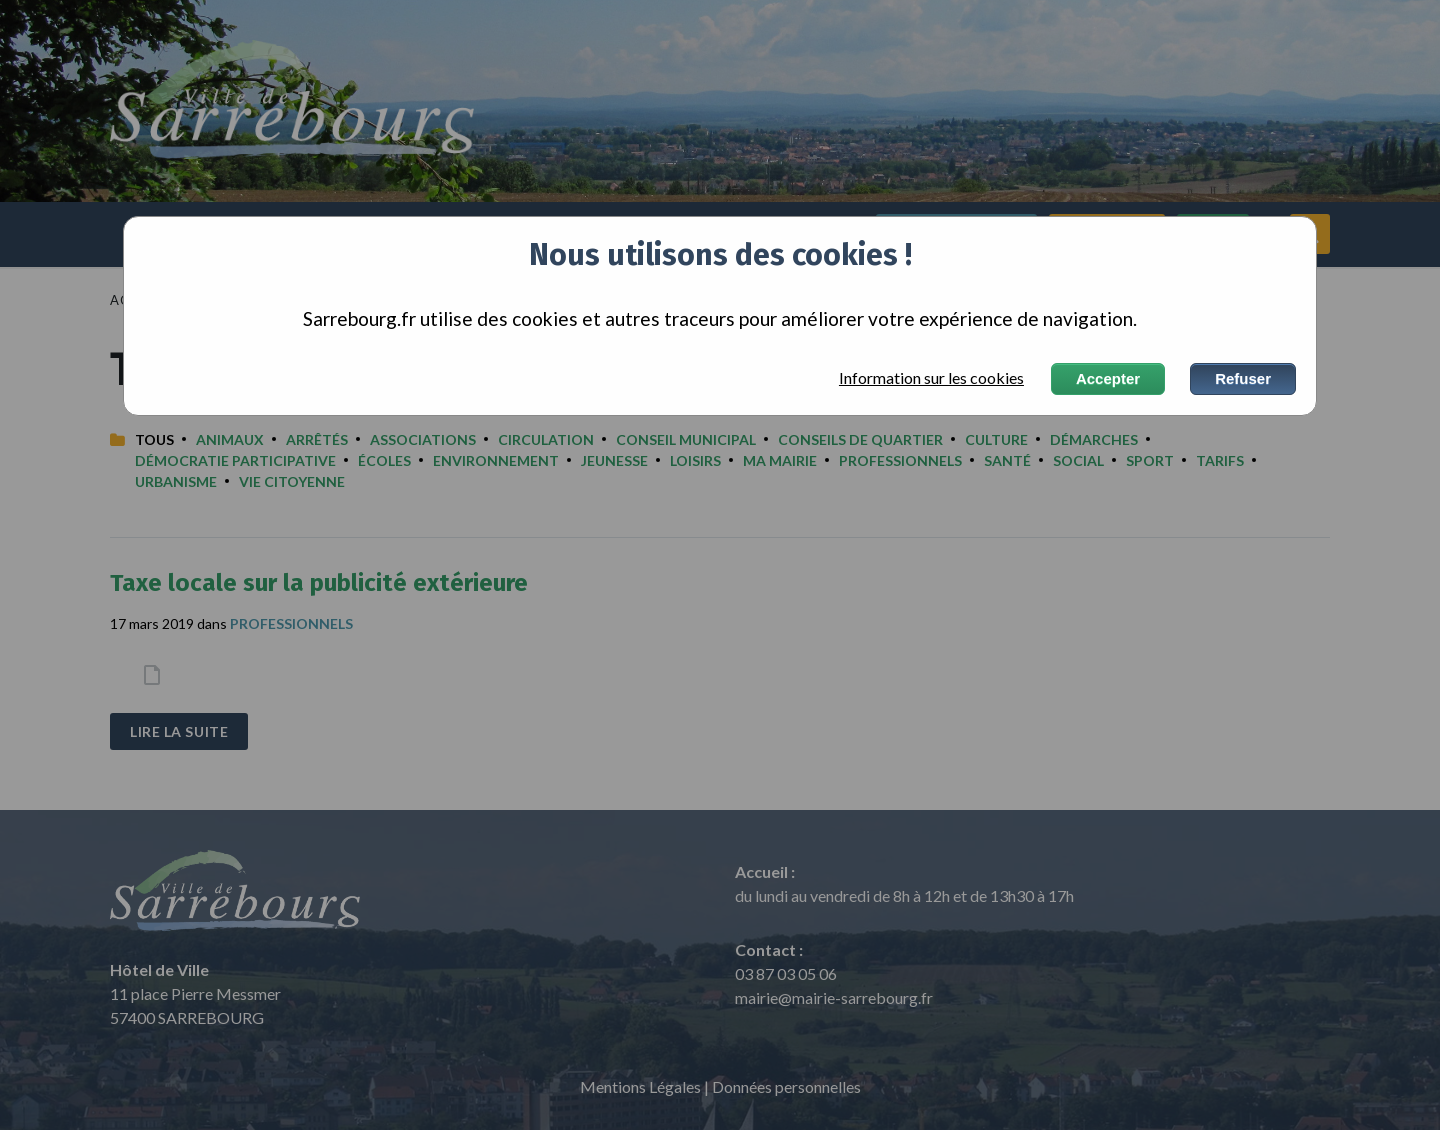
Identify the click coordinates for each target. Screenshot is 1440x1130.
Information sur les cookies (931, 378)
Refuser (1243, 378)
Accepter (1108, 378)
